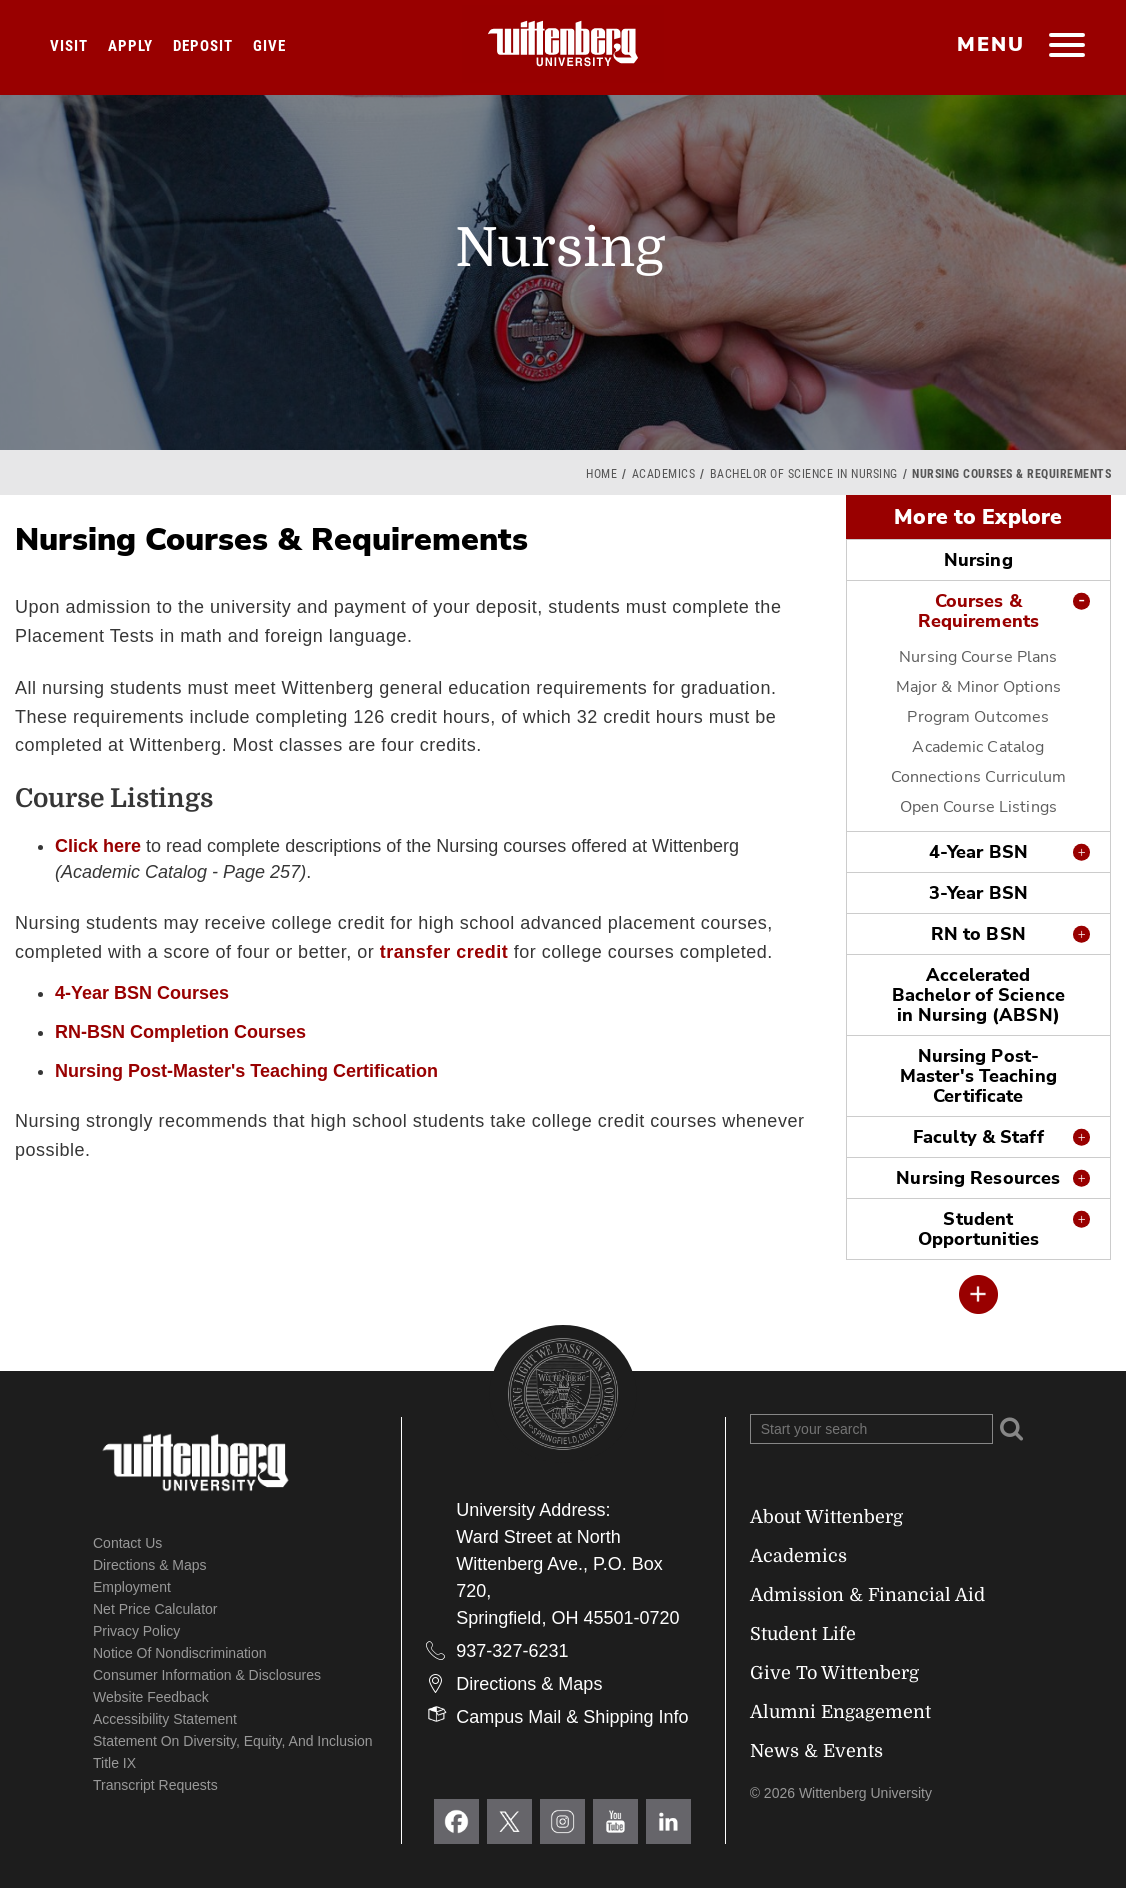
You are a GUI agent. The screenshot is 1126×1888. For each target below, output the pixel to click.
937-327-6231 (512, 1651)
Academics (664, 474)
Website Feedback (151, 1697)
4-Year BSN (978, 852)
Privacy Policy (136, 1631)
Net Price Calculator (155, 1609)
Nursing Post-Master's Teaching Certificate (978, 1076)
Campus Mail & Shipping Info (572, 1717)
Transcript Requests (155, 1785)
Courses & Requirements (978, 611)
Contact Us (127, 1543)
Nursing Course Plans (978, 657)
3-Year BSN (978, 893)
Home (601, 474)
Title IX (114, 1763)
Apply (130, 46)
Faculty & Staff (978, 1137)
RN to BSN (978, 934)
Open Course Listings (978, 807)
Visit (69, 46)
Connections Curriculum (978, 777)
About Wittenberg (826, 1517)
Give (269, 46)
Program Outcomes (978, 717)
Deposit (203, 46)
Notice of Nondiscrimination (180, 1653)
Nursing (978, 560)
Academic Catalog (978, 747)
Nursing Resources (978, 1178)
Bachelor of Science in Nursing (804, 474)
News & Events (816, 1751)
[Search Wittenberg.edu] (871, 1429)
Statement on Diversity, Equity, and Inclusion (233, 1741)
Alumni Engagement (840, 1712)
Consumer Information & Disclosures (207, 1675)
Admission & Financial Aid (867, 1595)
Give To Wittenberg (834, 1673)
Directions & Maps (150, 1565)
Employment (132, 1587)
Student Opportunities (978, 1229)
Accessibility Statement (165, 1719)
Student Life (803, 1634)
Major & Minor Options (978, 687)
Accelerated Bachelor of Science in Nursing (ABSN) (978, 995)
